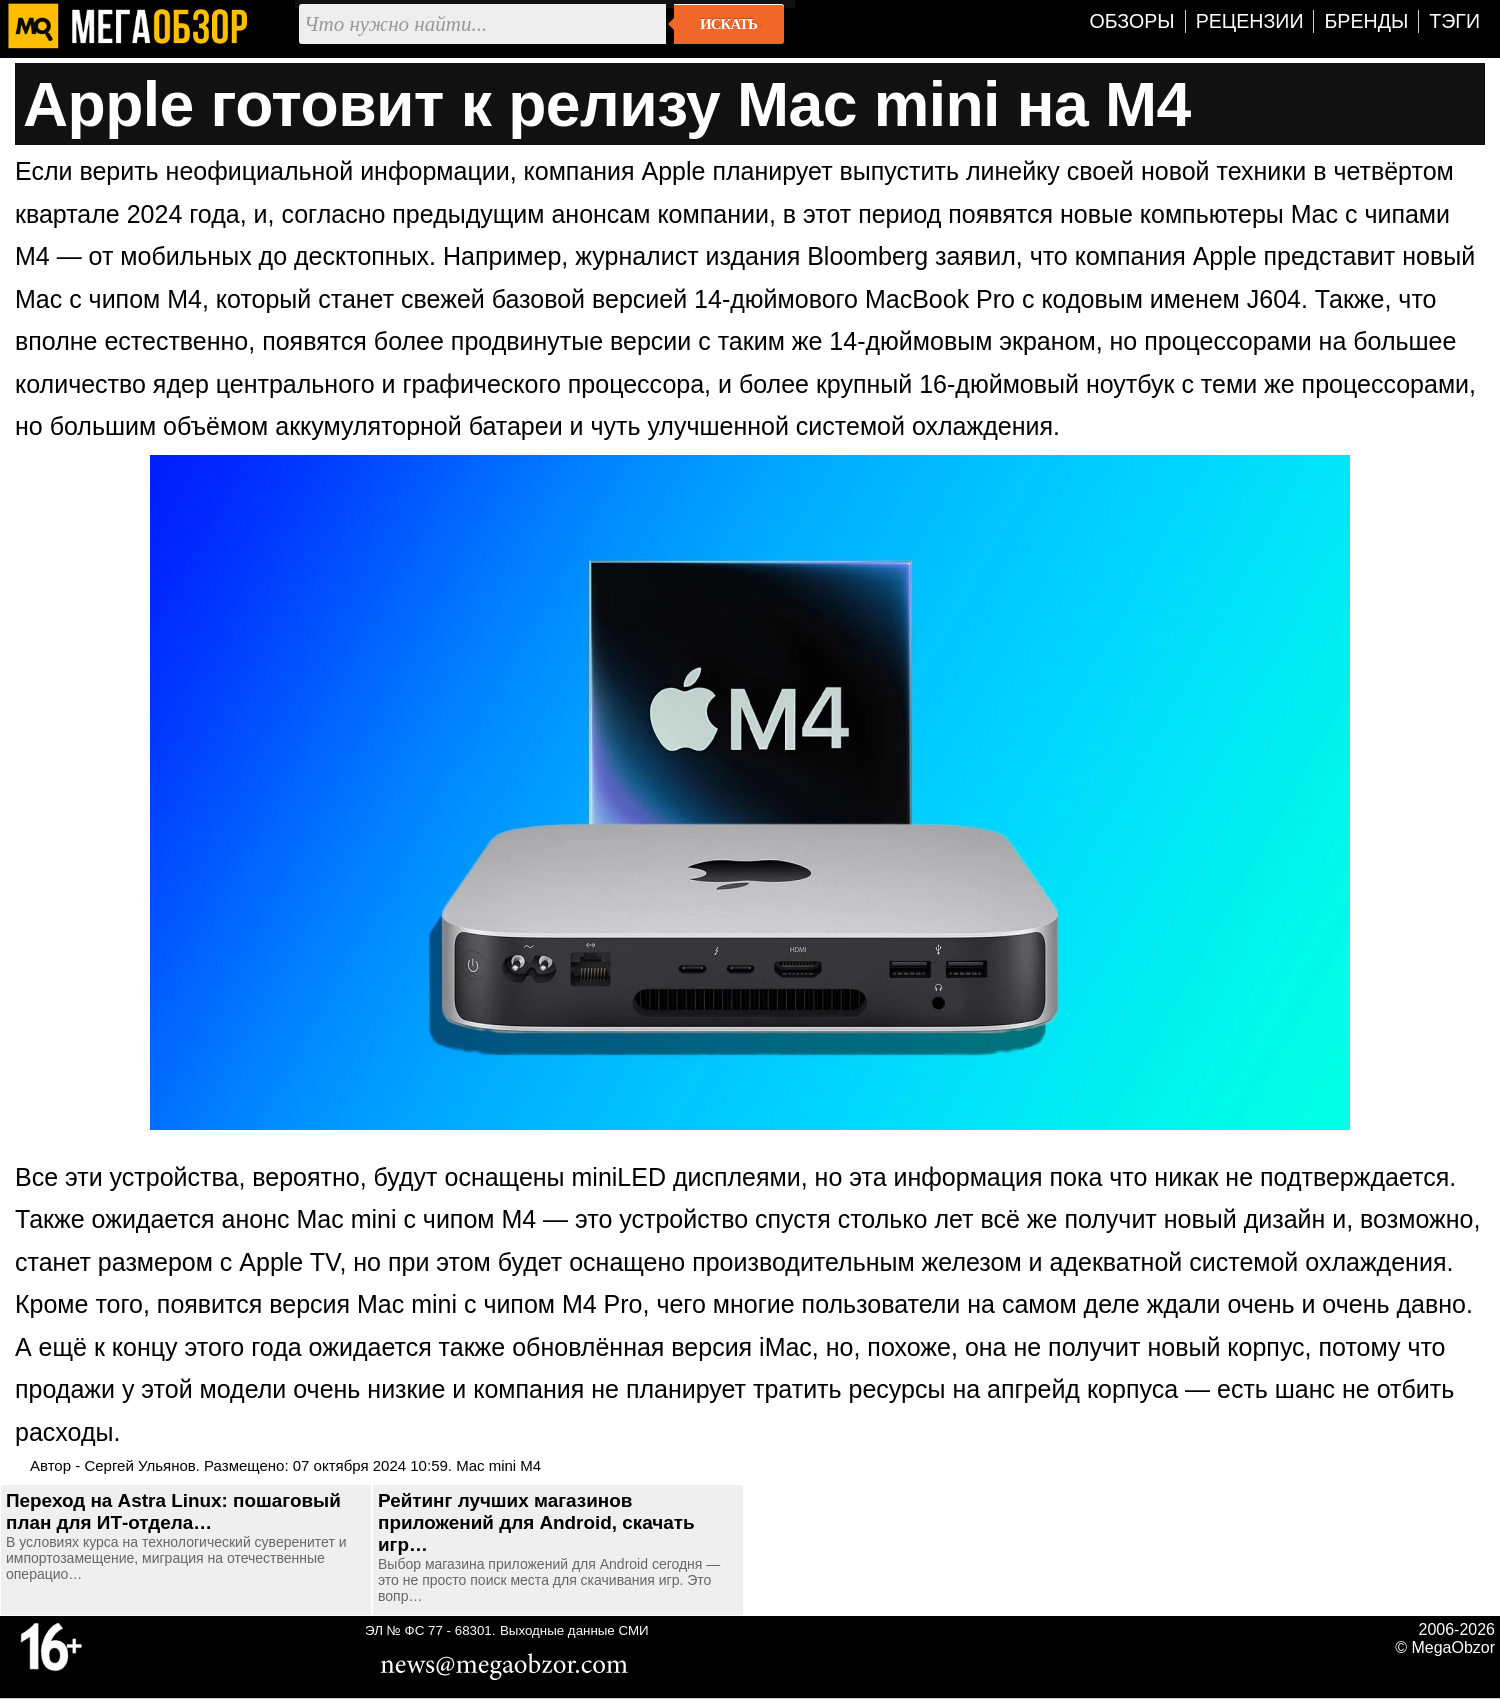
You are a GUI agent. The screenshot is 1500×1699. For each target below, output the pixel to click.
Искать (728, 24)
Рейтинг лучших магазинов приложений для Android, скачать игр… (536, 1522)
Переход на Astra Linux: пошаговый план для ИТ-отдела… (173, 1511)
